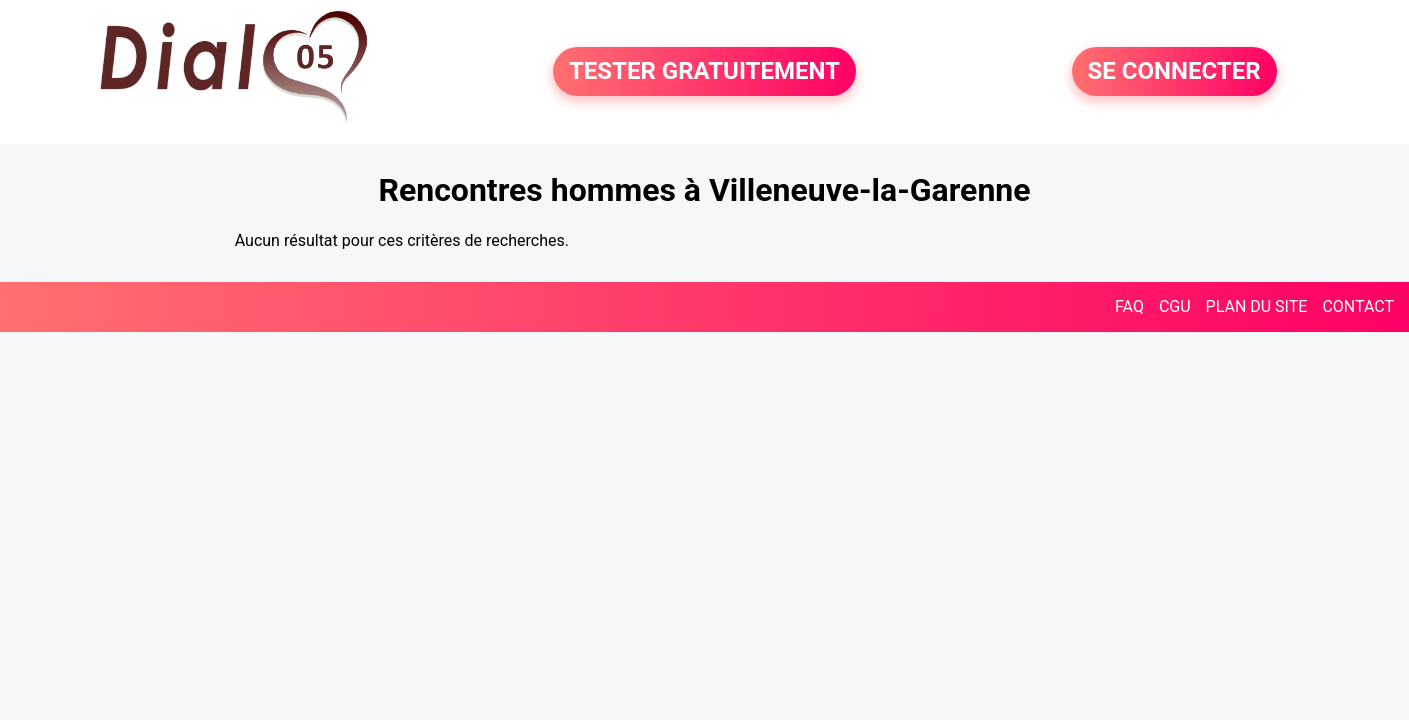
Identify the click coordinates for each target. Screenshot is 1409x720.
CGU (1175, 306)
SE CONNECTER (1174, 72)
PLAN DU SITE (1257, 306)
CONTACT (1358, 306)
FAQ (1129, 306)
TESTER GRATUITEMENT (704, 72)
